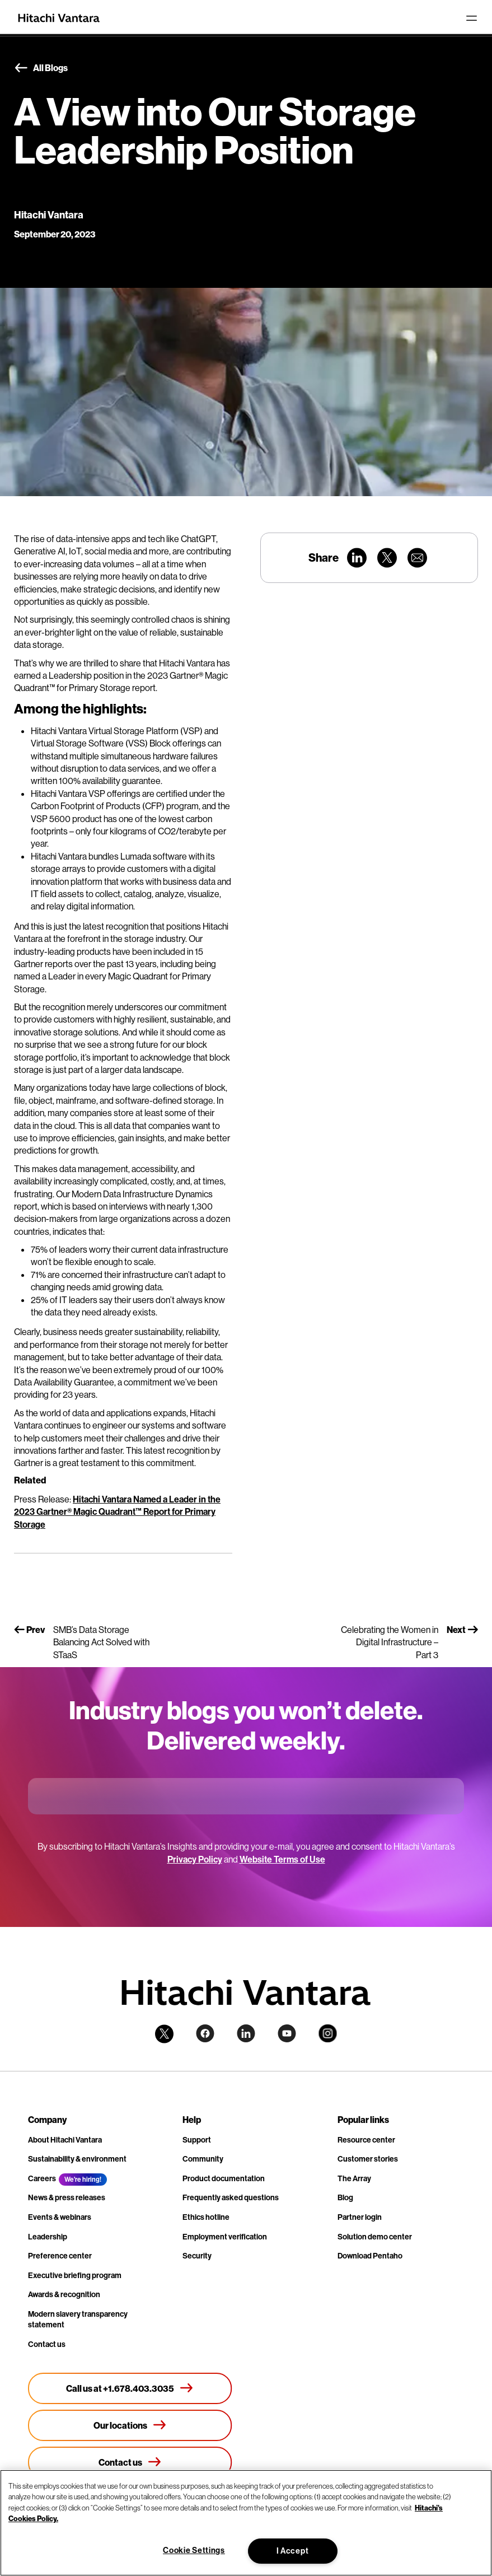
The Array (354, 2178)
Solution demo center (375, 2237)
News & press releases (66, 2197)
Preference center (60, 2256)
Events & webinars (59, 2217)
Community (202, 2159)
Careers (42, 2178)
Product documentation (223, 2178)
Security (197, 2256)
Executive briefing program (74, 2275)
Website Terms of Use (282, 1859)
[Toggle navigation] (471, 18)
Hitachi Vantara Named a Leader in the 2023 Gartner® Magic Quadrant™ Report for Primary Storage (117, 1512)
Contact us (46, 2344)
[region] (246, 2523)
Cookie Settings (194, 2550)
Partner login (360, 2217)
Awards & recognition (64, 2294)
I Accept (293, 2551)
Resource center (366, 2140)
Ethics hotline (205, 2217)
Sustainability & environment (77, 2159)
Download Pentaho (370, 2256)
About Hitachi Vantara (65, 2140)
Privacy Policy (194, 1859)
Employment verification (224, 2237)
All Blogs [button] (41, 68)
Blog (345, 2197)
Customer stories (368, 2159)
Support (196, 2140)
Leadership (47, 2237)
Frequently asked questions (230, 2197)
